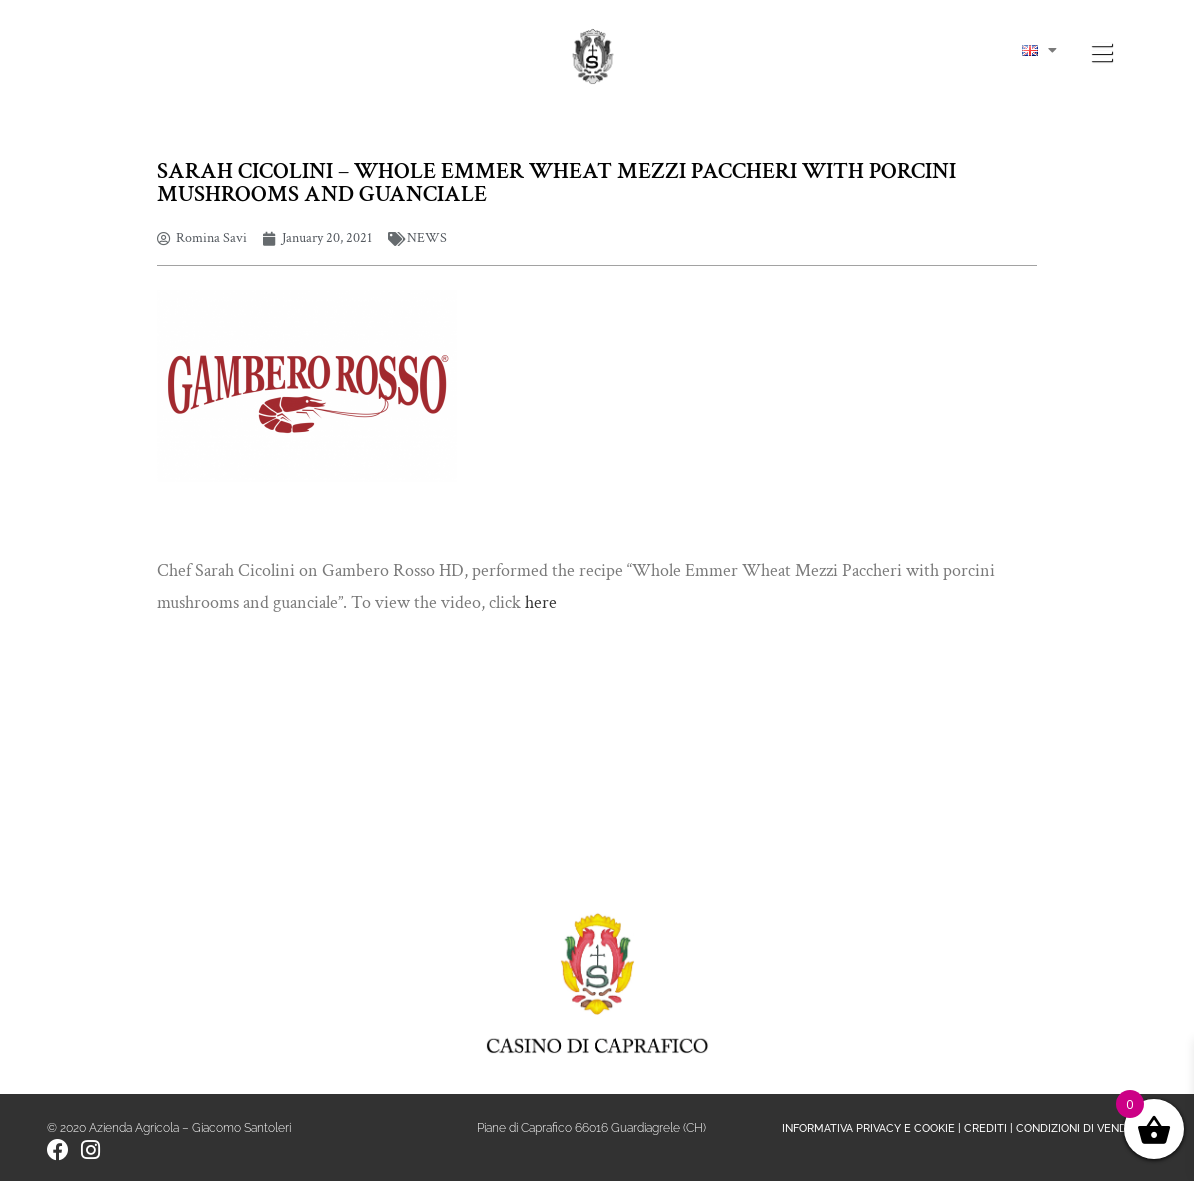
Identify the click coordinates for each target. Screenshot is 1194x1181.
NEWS (427, 238)
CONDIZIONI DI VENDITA (1079, 1128)
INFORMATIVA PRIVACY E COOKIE (868, 1128)
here (541, 602)
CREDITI (985, 1128)
